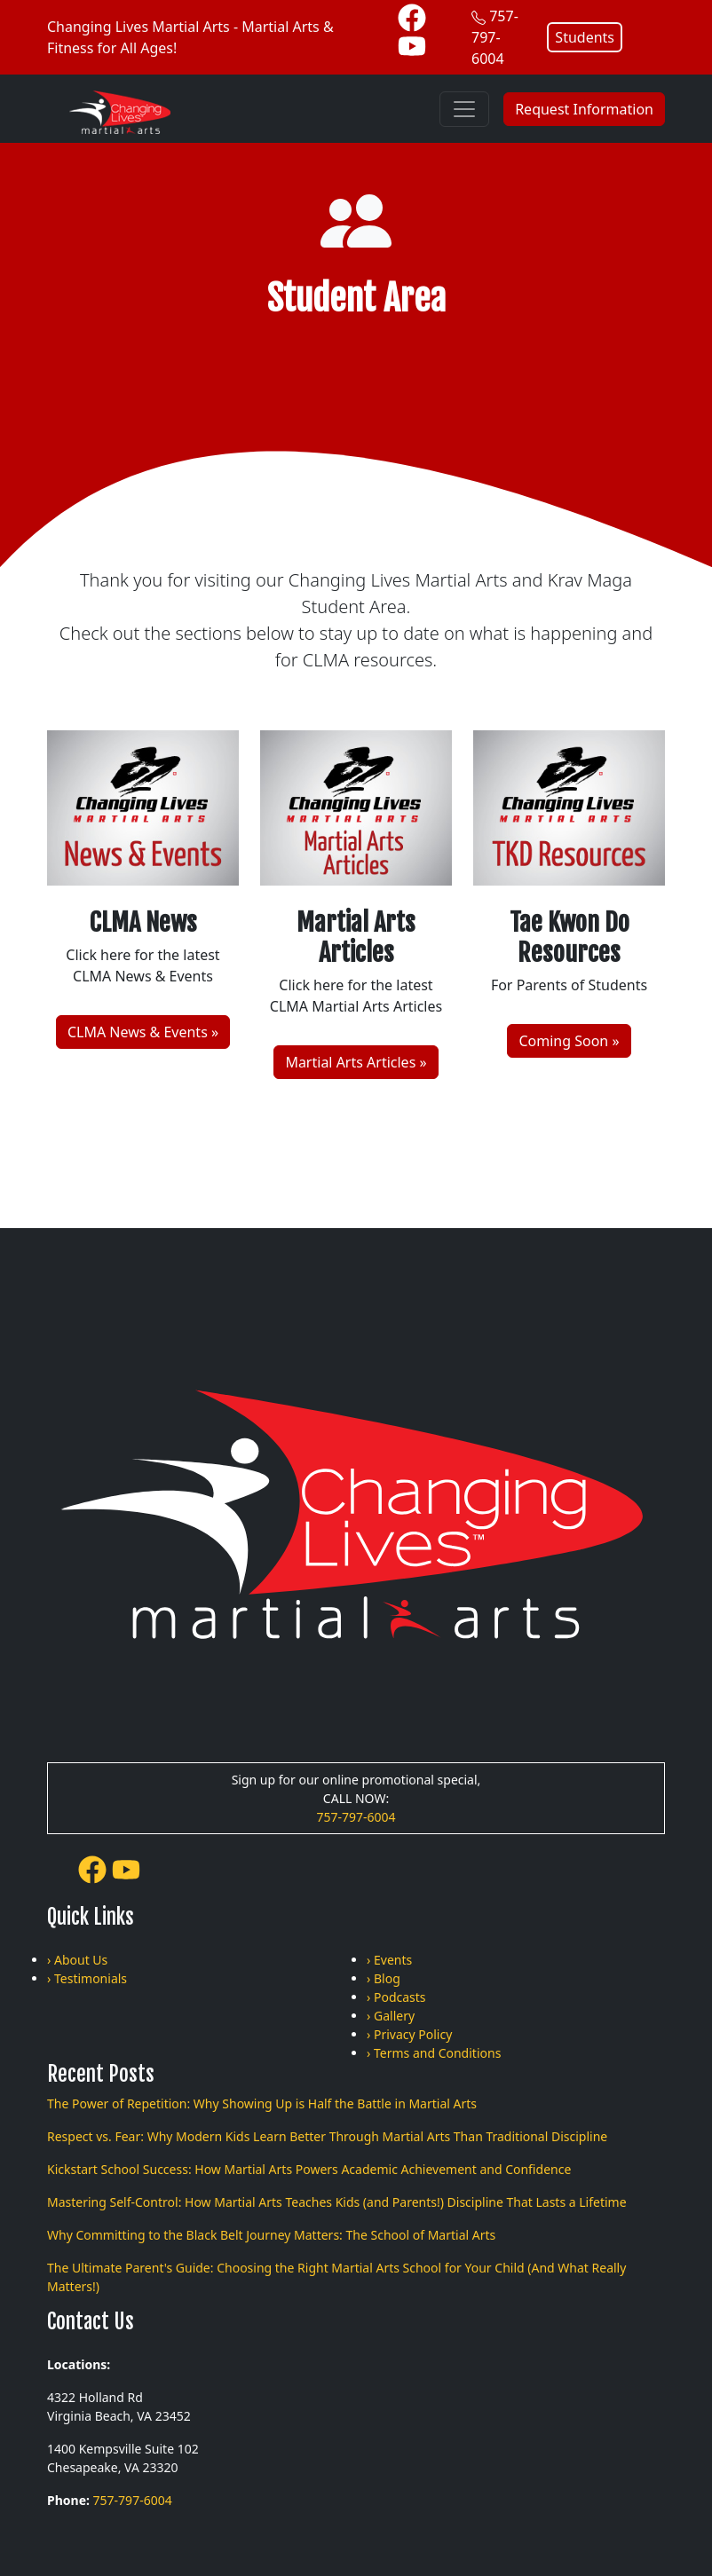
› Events (389, 1959)
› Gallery (391, 2015)
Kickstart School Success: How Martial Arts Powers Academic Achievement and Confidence (309, 2169)
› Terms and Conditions (434, 2052)
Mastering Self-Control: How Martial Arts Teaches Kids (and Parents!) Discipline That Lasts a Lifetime (337, 2202)
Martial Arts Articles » (355, 1062)
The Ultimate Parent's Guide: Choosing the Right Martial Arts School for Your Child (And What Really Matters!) (336, 2277)
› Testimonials (87, 1978)
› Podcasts (396, 1997)
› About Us (77, 1959)
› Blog (383, 1978)
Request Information (584, 109)
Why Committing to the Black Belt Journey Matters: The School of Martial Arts (271, 2234)
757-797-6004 (494, 37)
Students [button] (584, 37)
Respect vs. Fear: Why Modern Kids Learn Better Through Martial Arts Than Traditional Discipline (327, 2136)
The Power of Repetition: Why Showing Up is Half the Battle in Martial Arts (262, 2103)
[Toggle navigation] (464, 109)
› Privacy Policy (409, 2034)
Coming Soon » (568, 1041)
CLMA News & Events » (142, 1032)
